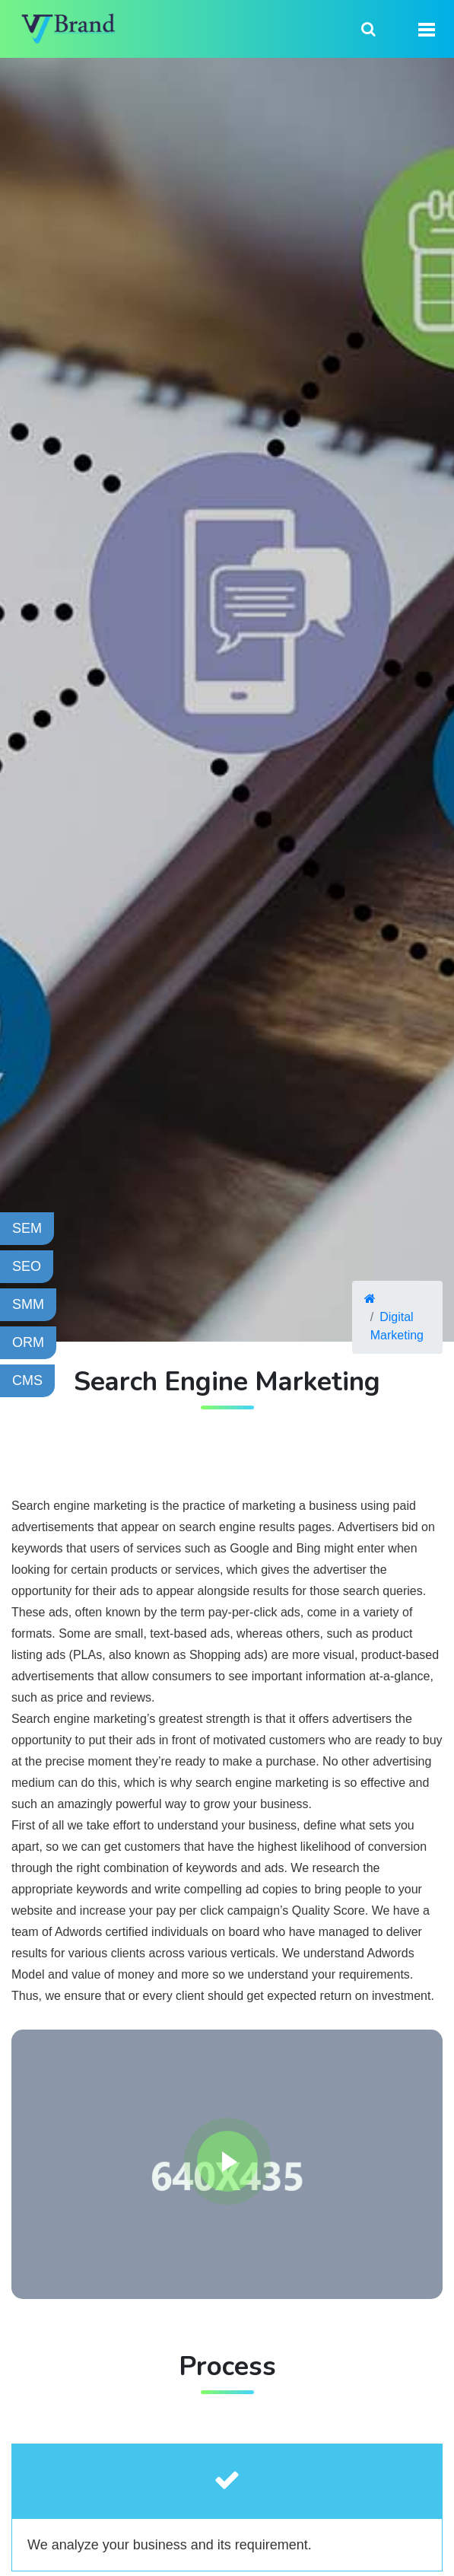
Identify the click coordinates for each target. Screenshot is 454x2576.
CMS (27, 1380)
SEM (27, 1228)
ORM (28, 1342)
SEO (26, 1266)
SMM (28, 1304)
